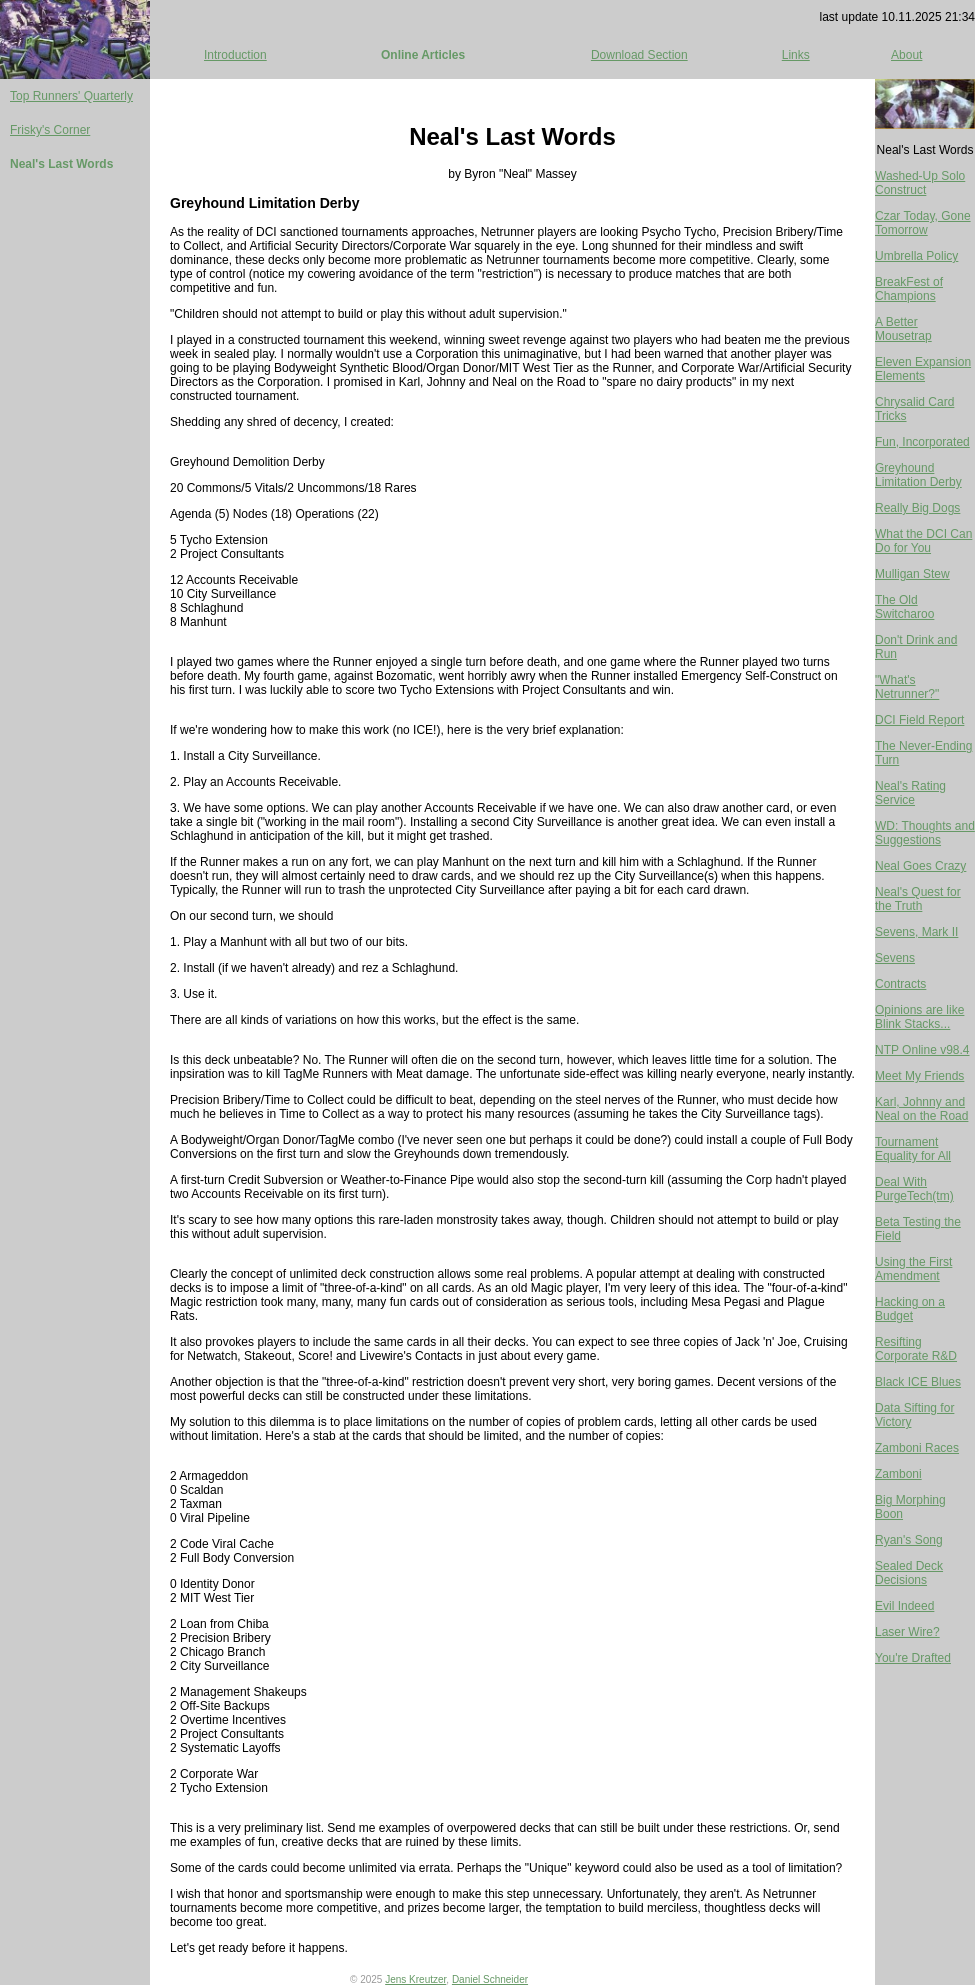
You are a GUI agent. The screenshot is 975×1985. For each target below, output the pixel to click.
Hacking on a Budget (910, 1309)
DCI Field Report (919, 720)
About (906, 55)
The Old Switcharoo (904, 607)
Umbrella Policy (916, 256)
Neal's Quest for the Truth (918, 899)
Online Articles (423, 55)
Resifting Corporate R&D (916, 1349)
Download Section (639, 55)
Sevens (895, 958)
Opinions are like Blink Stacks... (919, 1017)
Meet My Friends (919, 1076)
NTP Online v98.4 (922, 1050)
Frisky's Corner (50, 130)
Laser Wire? (907, 1632)
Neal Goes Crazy (920, 866)
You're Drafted (913, 1658)
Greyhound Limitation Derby (918, 475)
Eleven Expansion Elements (923, 369)
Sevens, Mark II (916, 932)
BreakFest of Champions (909, 289)
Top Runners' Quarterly (71, 96)
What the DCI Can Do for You (923, 541)
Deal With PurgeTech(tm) (914, 1189)
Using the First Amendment (913, 1269)
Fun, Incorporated (922, 442)
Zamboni (898, 1474)
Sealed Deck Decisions (909, 1573)
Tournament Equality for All (913, 1149)
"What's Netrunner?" (907, 687)
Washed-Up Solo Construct (920, 183)
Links (796, 55)
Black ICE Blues (918, 1382)
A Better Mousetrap (903, 329)
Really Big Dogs (917, 508)
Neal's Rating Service (910, 793)
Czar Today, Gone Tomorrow (923, 223)
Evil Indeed (904, 1606)
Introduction (235, 55)
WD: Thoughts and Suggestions (925, 833)
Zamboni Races (917, 1448)
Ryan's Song (909, 1540)
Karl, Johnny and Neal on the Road (921, 1109)
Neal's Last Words (61, 164)
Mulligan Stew (912, 574)
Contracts (900, 984)
